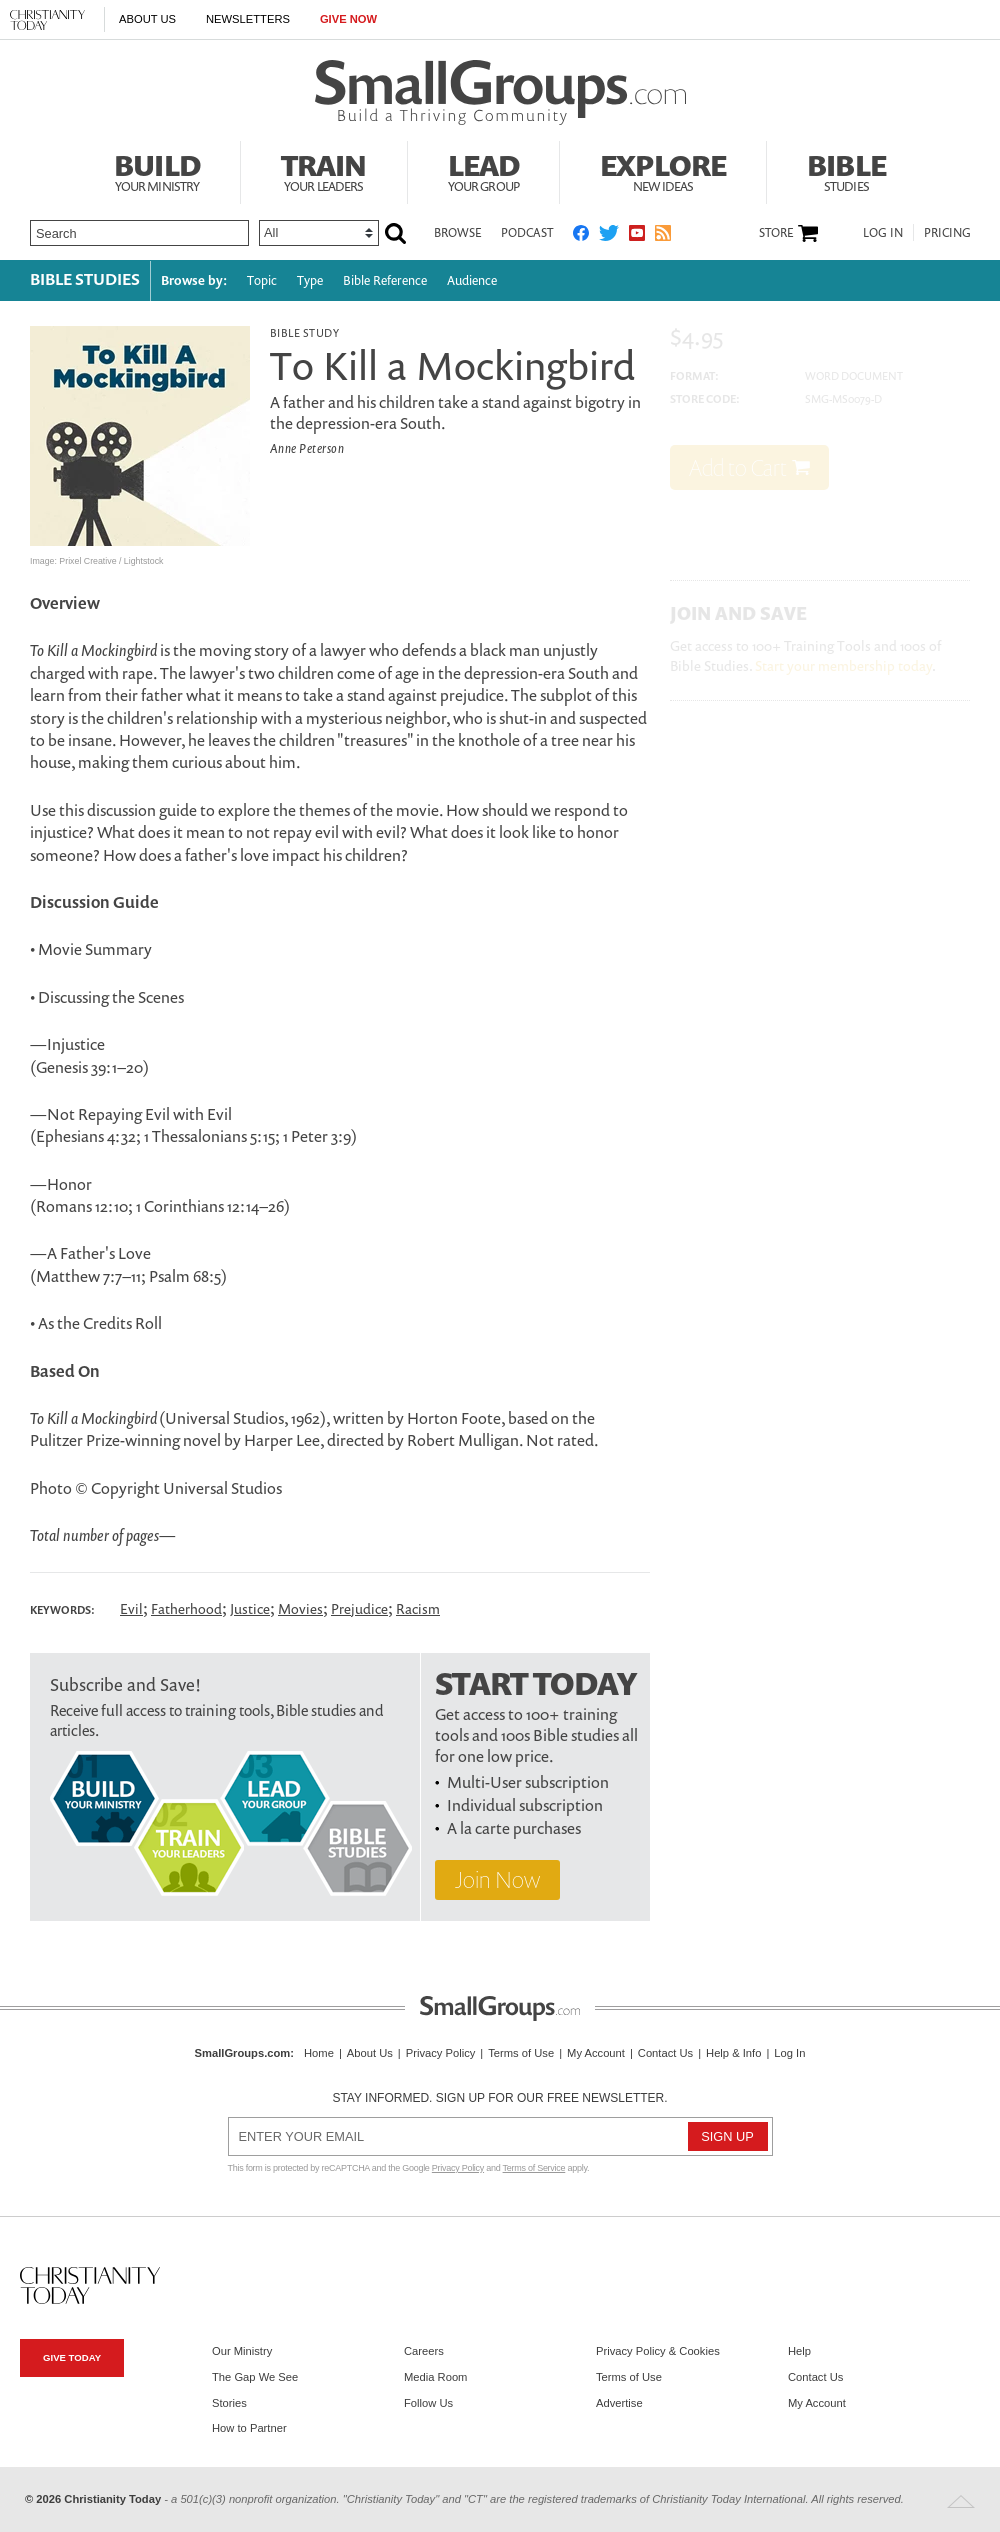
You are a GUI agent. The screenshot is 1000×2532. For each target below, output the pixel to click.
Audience (472, 280)
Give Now (348, 19)
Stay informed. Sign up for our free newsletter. (499, 2098)
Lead (484, 170)
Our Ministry (242, 2351)
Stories (229, 2403)
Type (310, 280)
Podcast (527, 232)
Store (776, 233)
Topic (262, 280)
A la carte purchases (514, 1828)
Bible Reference (385, 280)
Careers (424, 2351)
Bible (846, 170)
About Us (147, 19)
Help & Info (733, 2053)
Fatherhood (186, 1608)
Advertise (619, 2403)
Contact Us (665, 2053)
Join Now (497, 1879)
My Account (596, 2053)
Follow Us (428, 2403)
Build (157, 170)
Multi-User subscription (528, 1782)
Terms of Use (521, 2053)
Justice (250, 1608)
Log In (883, 232)
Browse (457, 232)
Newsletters (248, 19)
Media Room (435, 2377)
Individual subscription (525, 1805)
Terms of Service (534, 2168)
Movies (300, 1608)
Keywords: (62, 1610)
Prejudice (359, 1608)
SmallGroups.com (243, 2053)
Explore (663, 170)
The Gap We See (255, 2377)
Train (324, 170)
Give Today (72, 2357)
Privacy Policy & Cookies (658, 2351)
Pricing (947, 232)
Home (319, 2053)
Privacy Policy (441, 2053)
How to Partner (249, 2428)
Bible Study (304, 332)
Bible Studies (85, 279)
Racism (418, 1608)
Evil (131, 1608)
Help (799, 2351)
